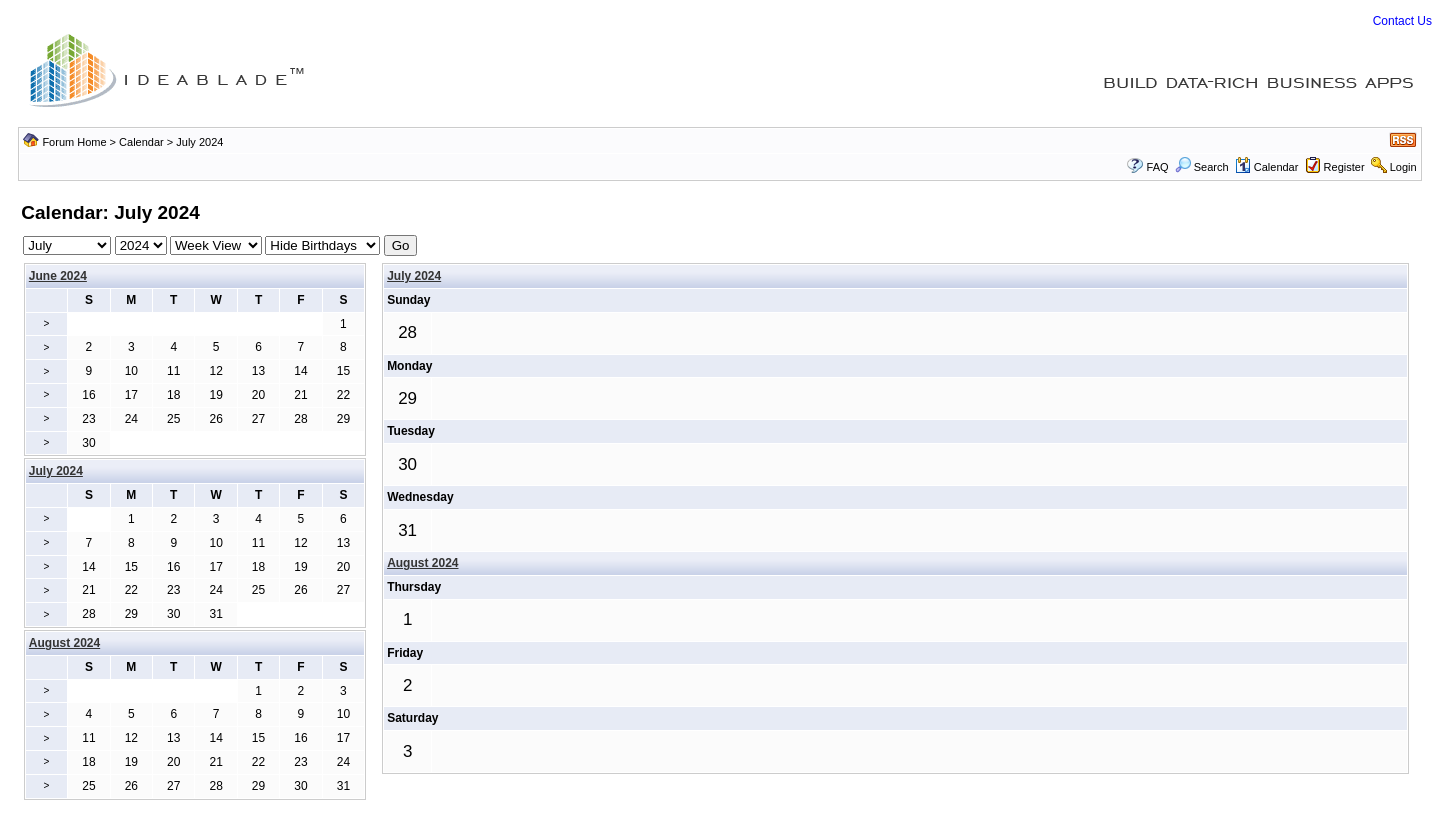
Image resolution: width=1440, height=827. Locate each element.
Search (1202, 167)
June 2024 (58, 276)
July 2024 (414, 276)
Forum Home (74, 142)
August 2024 (422, 563)
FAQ (1158, 167)
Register (1344, 167)
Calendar (141, 142)
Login (1403, 167)
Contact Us (1402, 21)
